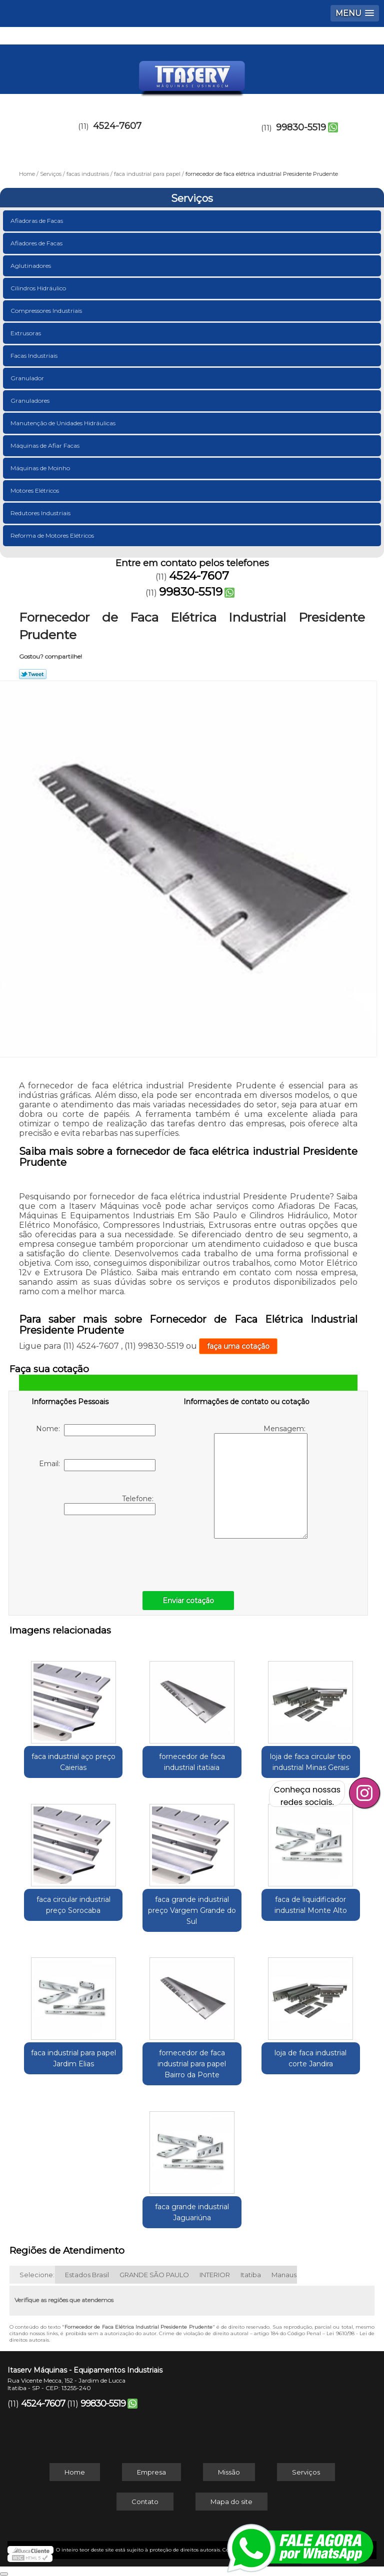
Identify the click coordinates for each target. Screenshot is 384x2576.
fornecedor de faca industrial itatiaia (192, 1762)
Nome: (96, 1430)
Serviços (192, 198)
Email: (97, 1465)
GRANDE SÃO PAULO (154, 2275)
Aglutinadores (31, 265)
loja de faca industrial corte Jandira (310, 2058)
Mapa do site (231, 2502)
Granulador (28, 378)
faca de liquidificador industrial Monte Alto (310, 1905)
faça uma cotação (238, 1346)
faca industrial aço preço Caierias (74, 1762)
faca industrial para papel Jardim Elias (73, 2058)
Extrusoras (26, 333)
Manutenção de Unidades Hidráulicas (63, 423)
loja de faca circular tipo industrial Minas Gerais (310, 1762)
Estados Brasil (87, 2275)
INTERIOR (215, 2275)
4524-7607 (117, 125)
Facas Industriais (34, 355)
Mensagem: (261, 1481)
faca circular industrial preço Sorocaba (73, 1905)
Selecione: (37, 2275)
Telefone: (110, 1504)
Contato (145, 2502)
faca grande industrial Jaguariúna (192, 2212)
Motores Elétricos (35, 490)
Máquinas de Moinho (41, 468)
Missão (229, 2472)
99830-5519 (301, 127)
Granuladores (30, 400)
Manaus (284, 2275)
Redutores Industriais (41, 513)
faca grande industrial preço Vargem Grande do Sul (192, 1910)
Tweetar (32, 674)
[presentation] (95, 1550)
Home (74, 2472)
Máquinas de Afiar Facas (45, 445)
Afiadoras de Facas (37, 220)
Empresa (151, 2472)
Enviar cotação (188, 1600)
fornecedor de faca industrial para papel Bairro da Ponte (192, 2063)
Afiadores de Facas (37, 243)
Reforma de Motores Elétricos (53, 535)
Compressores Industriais (47, 310)
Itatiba (250, 2275)
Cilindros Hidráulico (39, 288)
